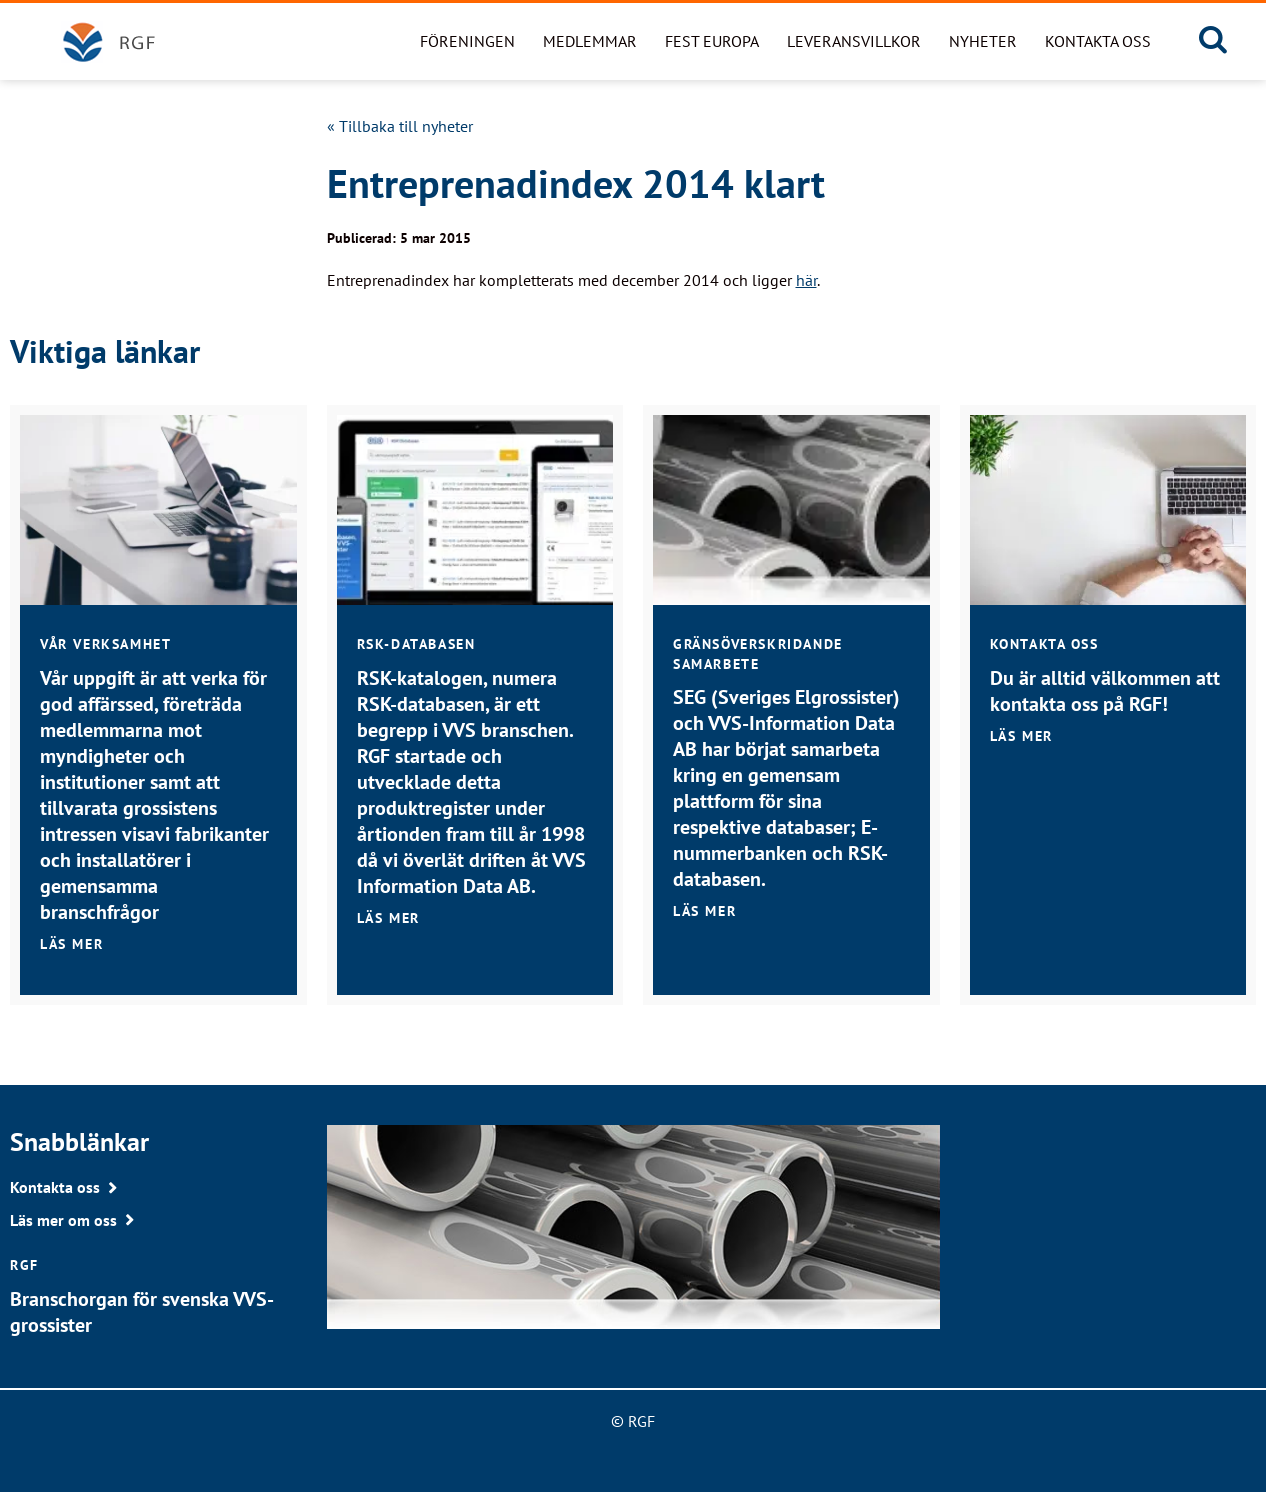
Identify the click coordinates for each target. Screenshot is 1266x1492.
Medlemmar (590, 41)
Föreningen (467, 41)
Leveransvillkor (854, 41)
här (806, 280)
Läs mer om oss (63, 1220)
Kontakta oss (1098, 41)
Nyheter (983, 41)
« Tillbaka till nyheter (400, 126)
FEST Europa (712, 41)
